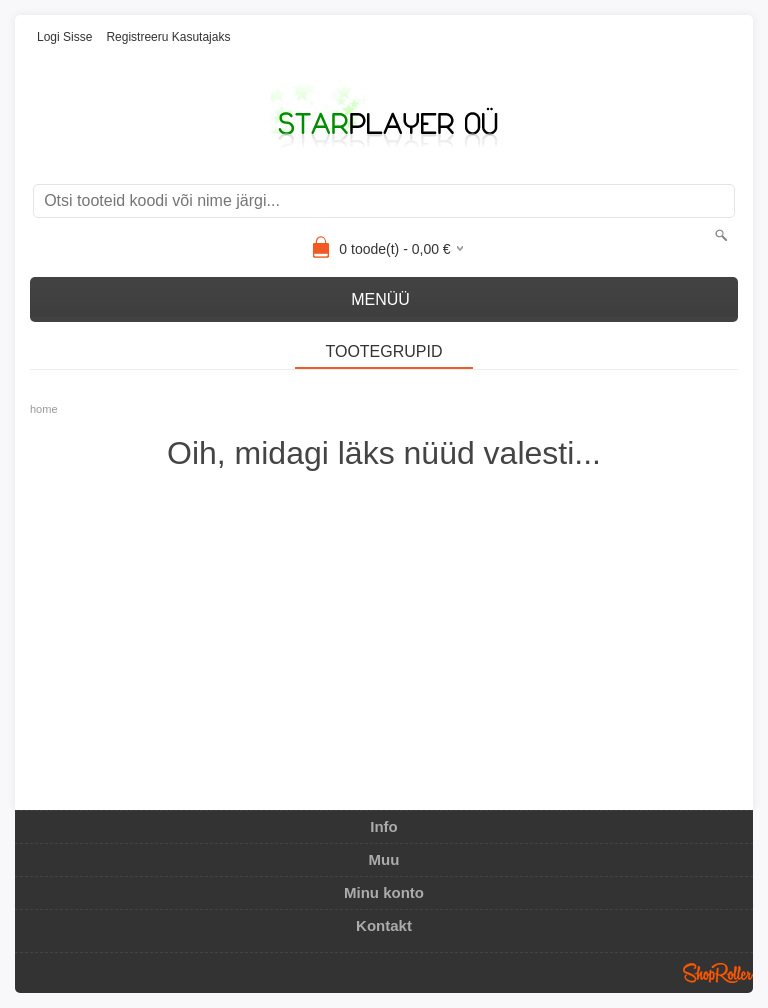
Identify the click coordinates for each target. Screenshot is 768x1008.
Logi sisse (64, 37)
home (44, 409)
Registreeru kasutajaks (168, 37)
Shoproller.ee (718, 973)
